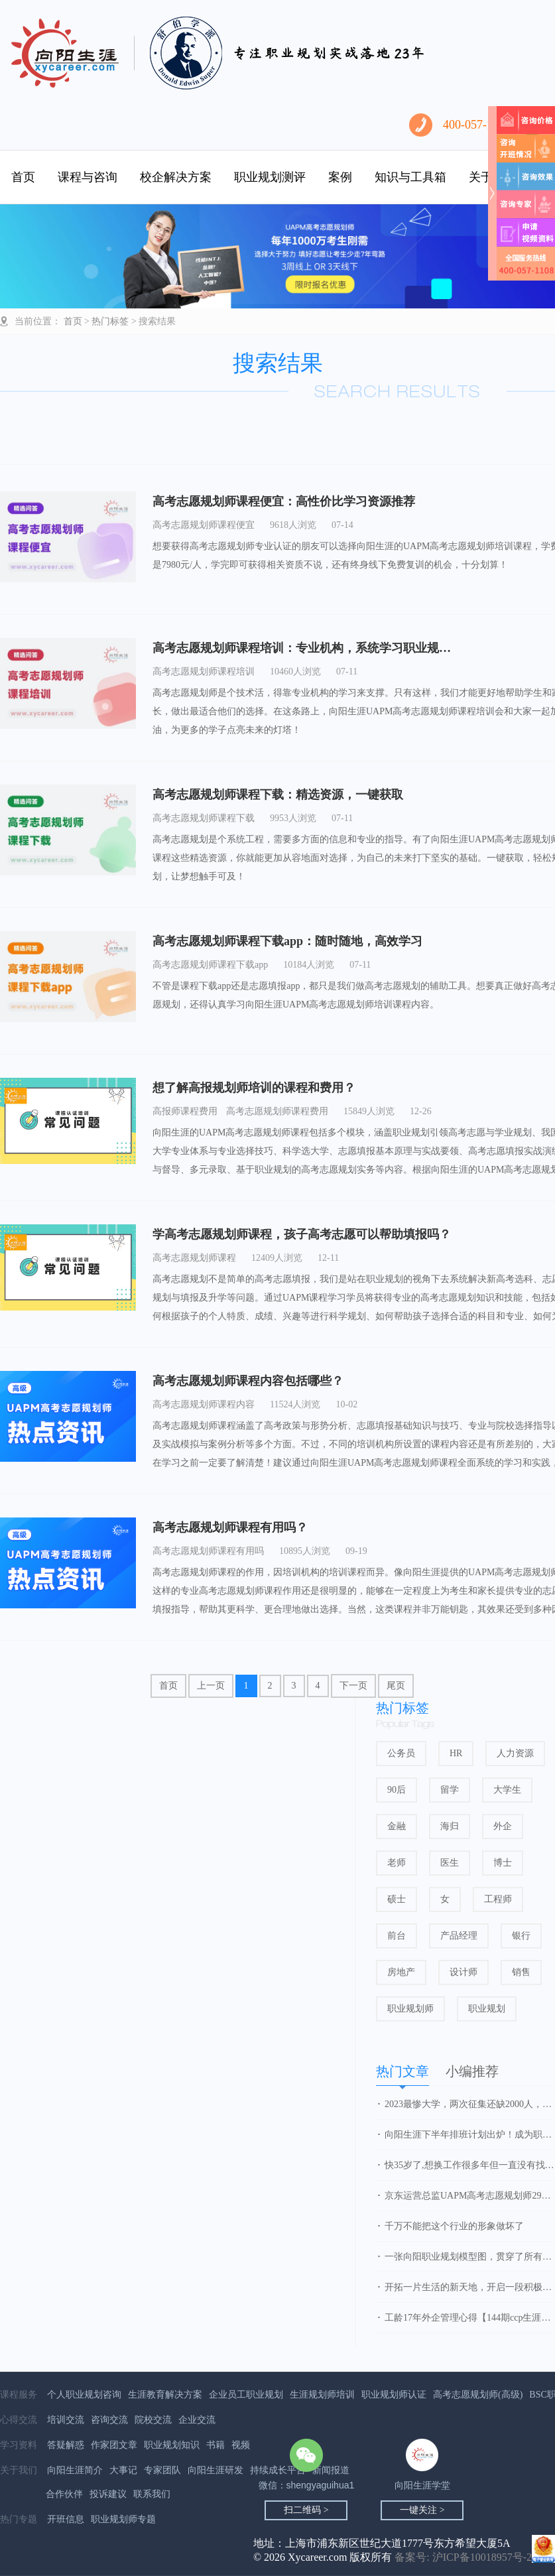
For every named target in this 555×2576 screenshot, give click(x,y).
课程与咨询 (87, 177)
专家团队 (162, 2470)
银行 (521, 1936)
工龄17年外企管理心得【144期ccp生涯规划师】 (470, 2318)
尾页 (396, 1686)
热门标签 (110, 321)
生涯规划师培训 (322, 2395)
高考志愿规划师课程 (194, 1258)
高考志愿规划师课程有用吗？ (230, 1527)
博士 (502, 1863)
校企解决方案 (176, 177)
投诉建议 (108, 2494)
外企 (502, 1826)
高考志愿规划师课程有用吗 (208, 1551)
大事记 (123, 2470)
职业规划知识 (172, 2445)
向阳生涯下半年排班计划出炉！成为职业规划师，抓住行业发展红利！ (470, 2135)
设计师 (463, 1972)
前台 (396, 1936)
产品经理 (458, 1936)
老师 (396, 1863)
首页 (23, 177)
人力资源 (515, 1753)
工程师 (498, 1899)
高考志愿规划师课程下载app (210, 965)
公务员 (401, 1753)
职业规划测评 (270, 177)
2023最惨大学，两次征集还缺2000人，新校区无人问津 (470, 2104)
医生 (449, 1863)
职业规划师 (410, 2009)
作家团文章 (114, 2445)
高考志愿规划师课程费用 (277, 1111)
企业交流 (197, 2420)
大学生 (507, 1790)
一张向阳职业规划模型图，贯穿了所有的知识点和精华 (470, 2257)
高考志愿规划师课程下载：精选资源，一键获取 (278, 794)
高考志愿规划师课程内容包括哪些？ (248, 1380)
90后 (396, 1790)
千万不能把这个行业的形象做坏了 (454, 2226)
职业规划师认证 (393, 2395)
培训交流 (65, 2420)
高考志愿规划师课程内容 (204, 1404)
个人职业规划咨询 (84, 2395)
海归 (449, 1826)
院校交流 (153, 2420)
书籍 (215, 2445)
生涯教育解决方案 (165, 2395)
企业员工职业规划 (246, 2395)
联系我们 (151, 2494)
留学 (449, 1790)
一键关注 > (422, 2510)
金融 (396, 1826)
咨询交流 (109, 2420)
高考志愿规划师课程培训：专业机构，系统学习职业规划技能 (314, 648)
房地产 (401, 1972)
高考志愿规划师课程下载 (204, 818)
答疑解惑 (65, 2445)
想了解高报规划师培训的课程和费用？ (254, 1087)
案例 (340, 177)
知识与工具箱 (410, 177)
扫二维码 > (306, 2510)
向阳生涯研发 (215, 2470)
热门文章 (402, 2071)
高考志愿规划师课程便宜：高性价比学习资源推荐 (284, 501)
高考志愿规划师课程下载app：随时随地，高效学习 (287, 941)
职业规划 (486, 2009)
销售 (521, 1972)
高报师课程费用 (185, 1111)
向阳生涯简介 (75, 2470)
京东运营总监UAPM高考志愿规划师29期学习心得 (470, 2196)
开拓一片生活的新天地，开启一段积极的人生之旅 (470, 2287)
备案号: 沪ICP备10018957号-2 (463, 2557)
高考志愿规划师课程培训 (204, 671)
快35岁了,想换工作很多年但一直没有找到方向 (470, 2165)
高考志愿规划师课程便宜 (204, 525)
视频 (240, 2445)
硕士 (396, 1899)
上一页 (211, 1686)
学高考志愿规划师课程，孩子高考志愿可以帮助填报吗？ (302, 1234)
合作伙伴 (64, 2494)
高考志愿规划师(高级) (478, 2395)
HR (456, 1753)
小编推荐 (472, 2071)
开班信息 (65, 2519)
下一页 (353, 1686)
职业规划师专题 (123, 2519)
